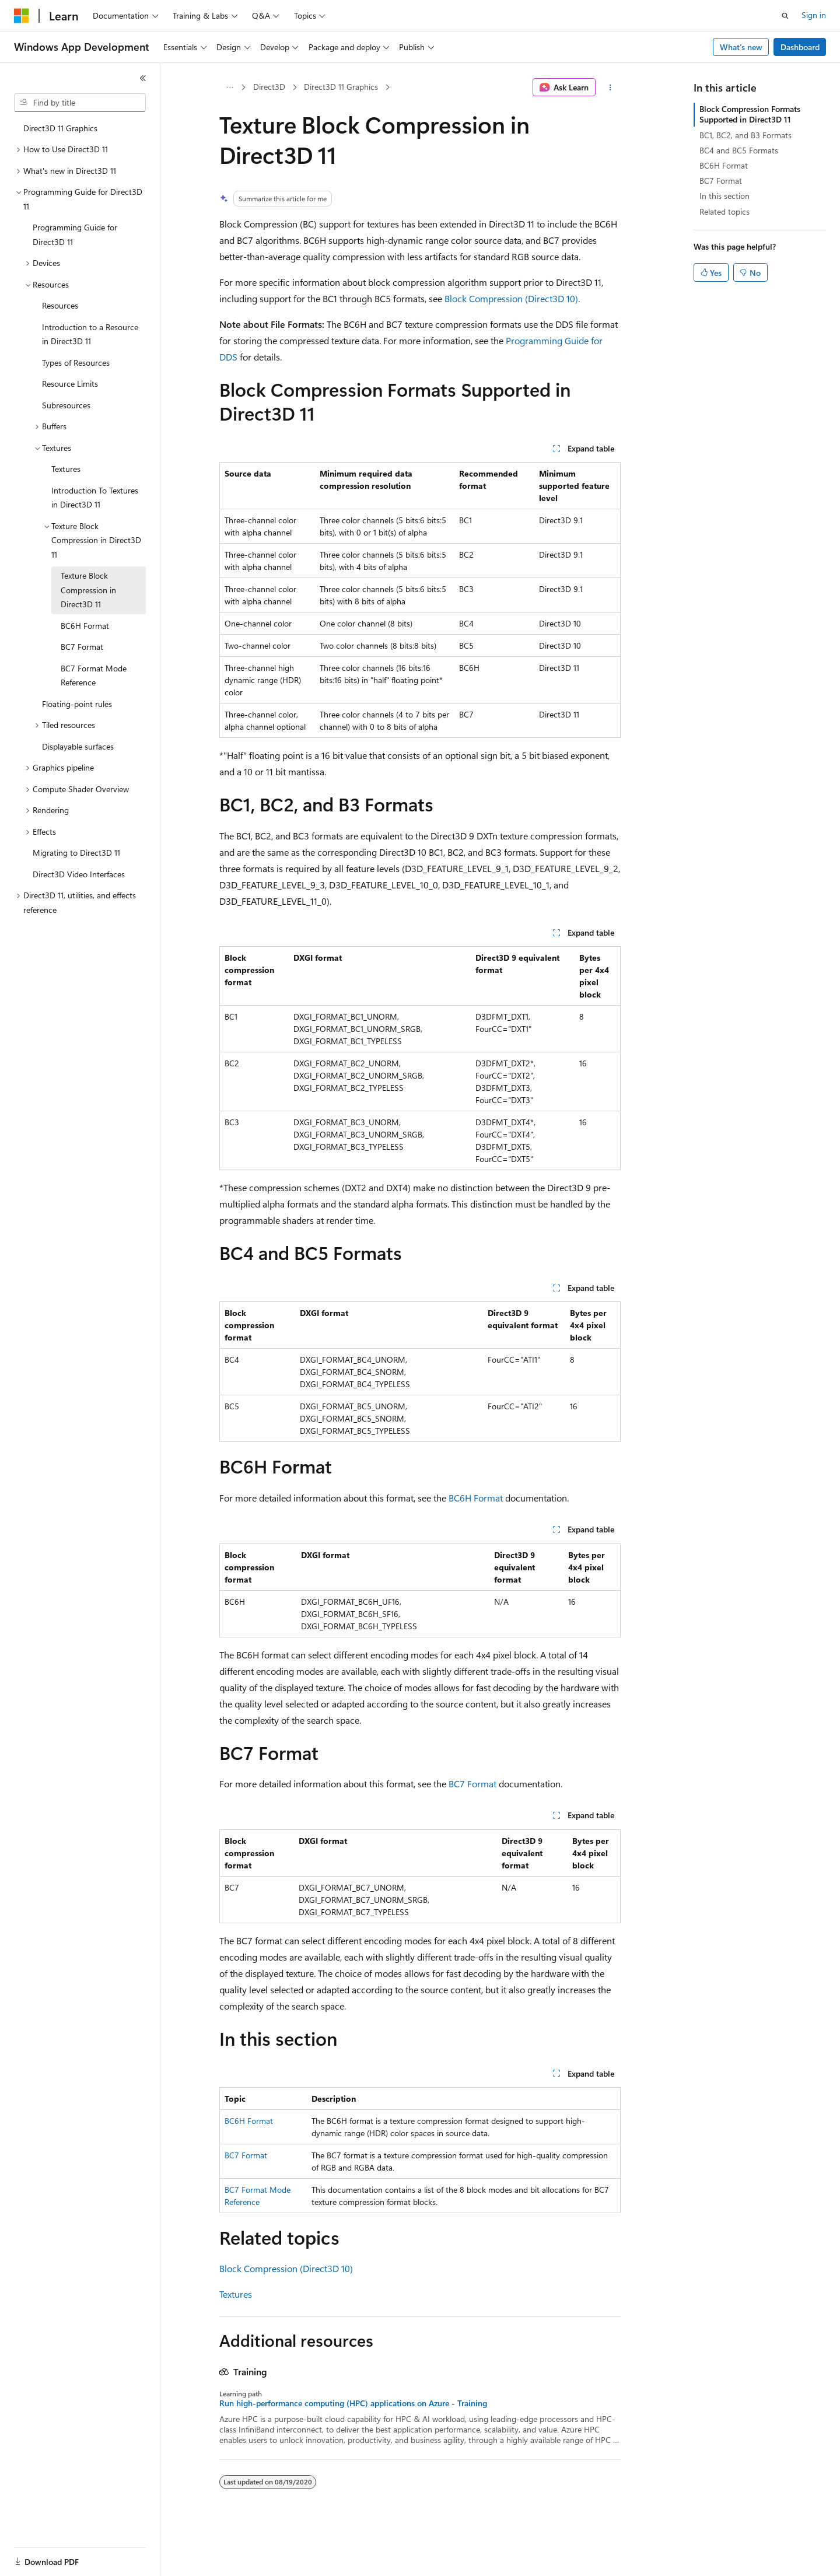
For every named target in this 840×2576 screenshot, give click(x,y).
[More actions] (610, 87)
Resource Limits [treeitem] (70, 383)
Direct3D (269, 86)
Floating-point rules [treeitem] (77, 703)
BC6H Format (476, 1498)
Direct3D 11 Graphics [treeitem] (60, 128)
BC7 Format (472, 1783)
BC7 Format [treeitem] (82, 646)
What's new (741, 46)
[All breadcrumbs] (229, 87)
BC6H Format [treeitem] (85, 625)
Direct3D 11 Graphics (341, 86)
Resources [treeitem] (60, 305)
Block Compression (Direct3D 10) (511, 298)
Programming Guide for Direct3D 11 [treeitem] (75, 234)
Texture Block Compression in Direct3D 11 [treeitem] (88, 590)
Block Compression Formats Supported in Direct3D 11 (749, 114)
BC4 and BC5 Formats (738, 150)
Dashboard (800, 46)
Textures (235, 2294)
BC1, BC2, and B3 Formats (745, 135)
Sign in (814, 14)
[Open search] (785, 15)
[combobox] (80, 102)
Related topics (724, 211)
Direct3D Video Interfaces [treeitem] (79, 874)
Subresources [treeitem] (66, 405)
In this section (724, 195)
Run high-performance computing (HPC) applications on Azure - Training (353, 2403)
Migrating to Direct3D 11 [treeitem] (76, 852)
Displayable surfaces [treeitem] (78, 746)
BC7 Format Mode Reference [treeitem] (94, 675)
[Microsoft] (21, 15)
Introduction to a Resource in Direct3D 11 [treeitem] (90, 334)
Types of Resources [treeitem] (76, 362)
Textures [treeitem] (65, 468)
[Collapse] (143, 78)
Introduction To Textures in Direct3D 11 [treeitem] (94, 497)
